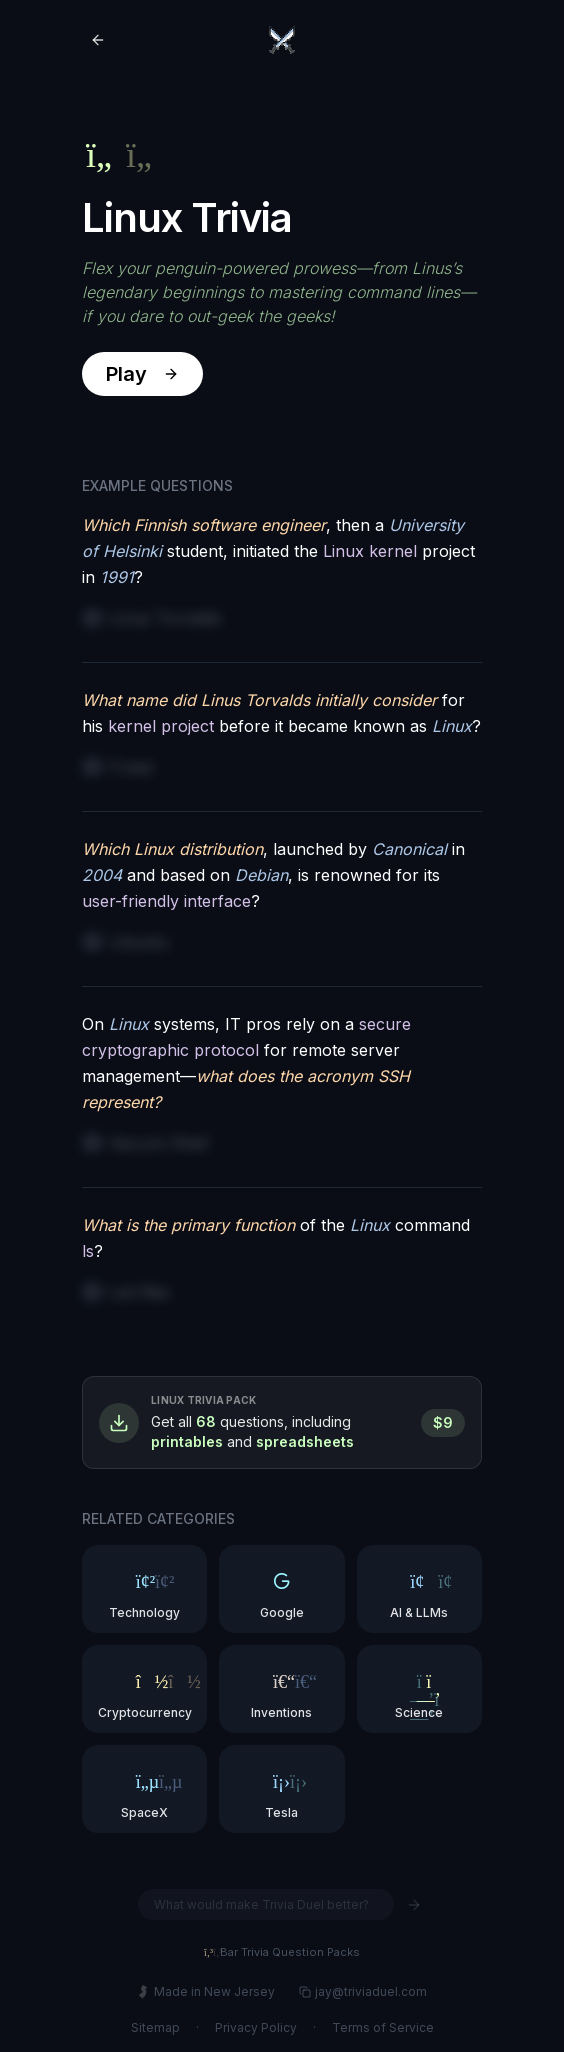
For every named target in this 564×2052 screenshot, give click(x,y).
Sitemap (155, 2027)
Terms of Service (383, 2027)
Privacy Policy (256, 2027)
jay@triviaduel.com (363, 1991)
